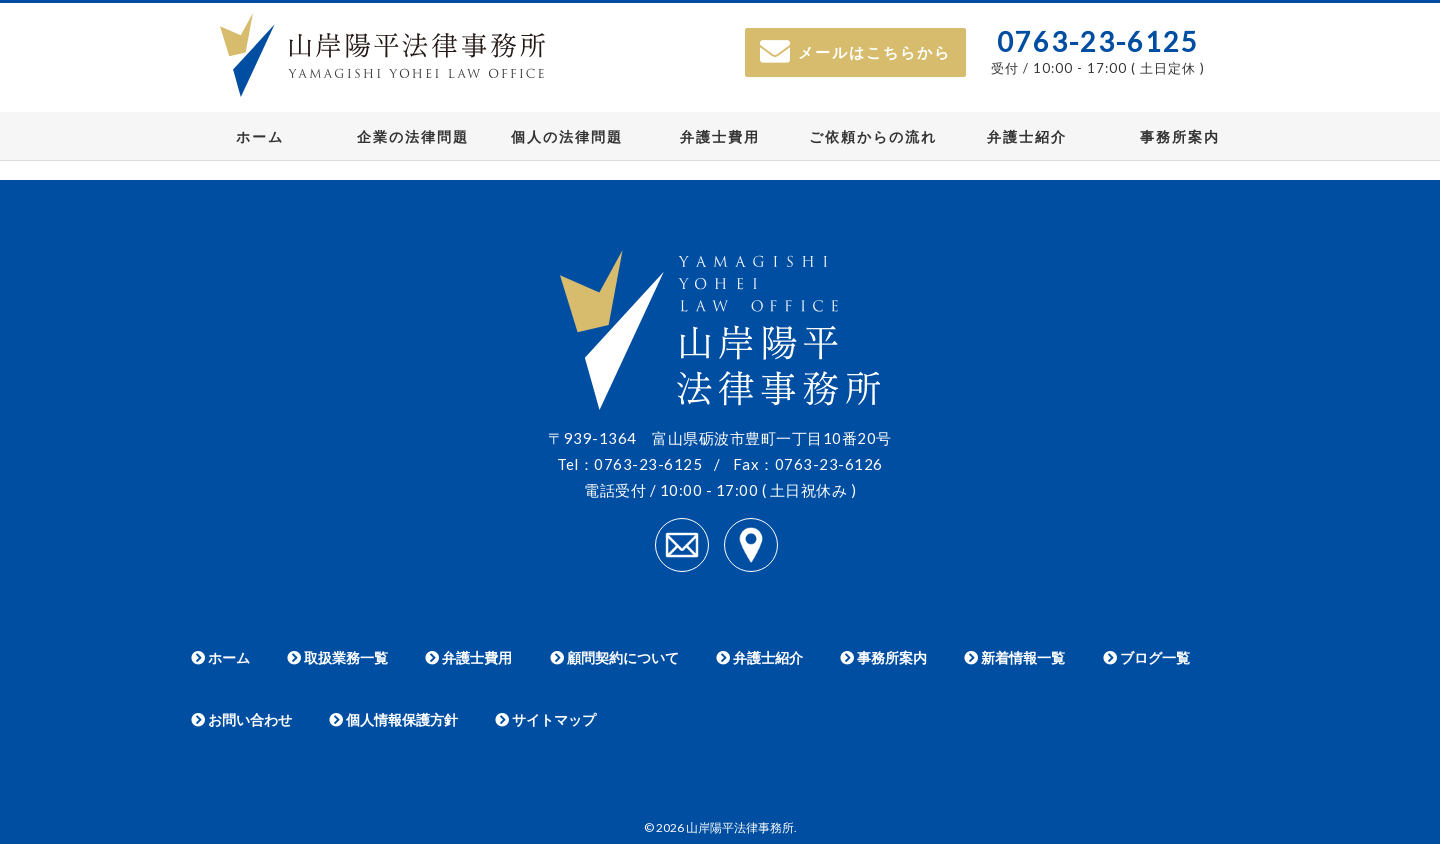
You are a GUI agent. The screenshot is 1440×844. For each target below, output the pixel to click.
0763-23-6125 (1098, 41)
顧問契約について (614, 657)
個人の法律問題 (567, 136)
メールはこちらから (855, 52)
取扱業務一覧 (337, 657)
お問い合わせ (241, 719)
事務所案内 (1180, 136)
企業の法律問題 (413, 136)
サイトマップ (545, 719)
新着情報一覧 (1014, 657)
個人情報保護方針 (393, 719)
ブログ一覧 (1146, 657)
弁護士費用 (720, 136)
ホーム (260, 136)
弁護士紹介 (1027, 136)
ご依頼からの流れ (873, 136)
